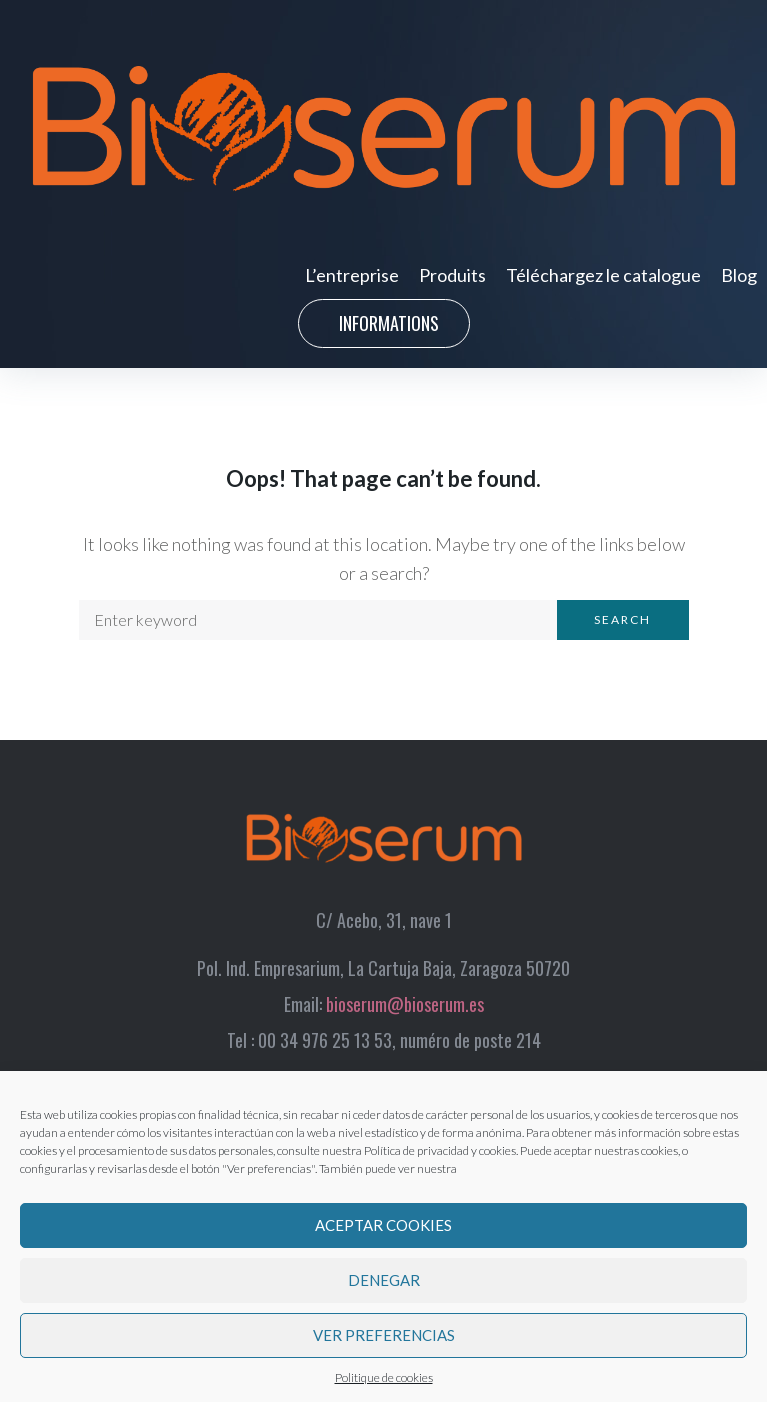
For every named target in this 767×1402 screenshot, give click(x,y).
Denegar (384, 1280)
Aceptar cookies (383, 1225)
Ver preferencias (384, 1335)
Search (622, 619)
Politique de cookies (384, 1377)
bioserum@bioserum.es (405, 1004)
